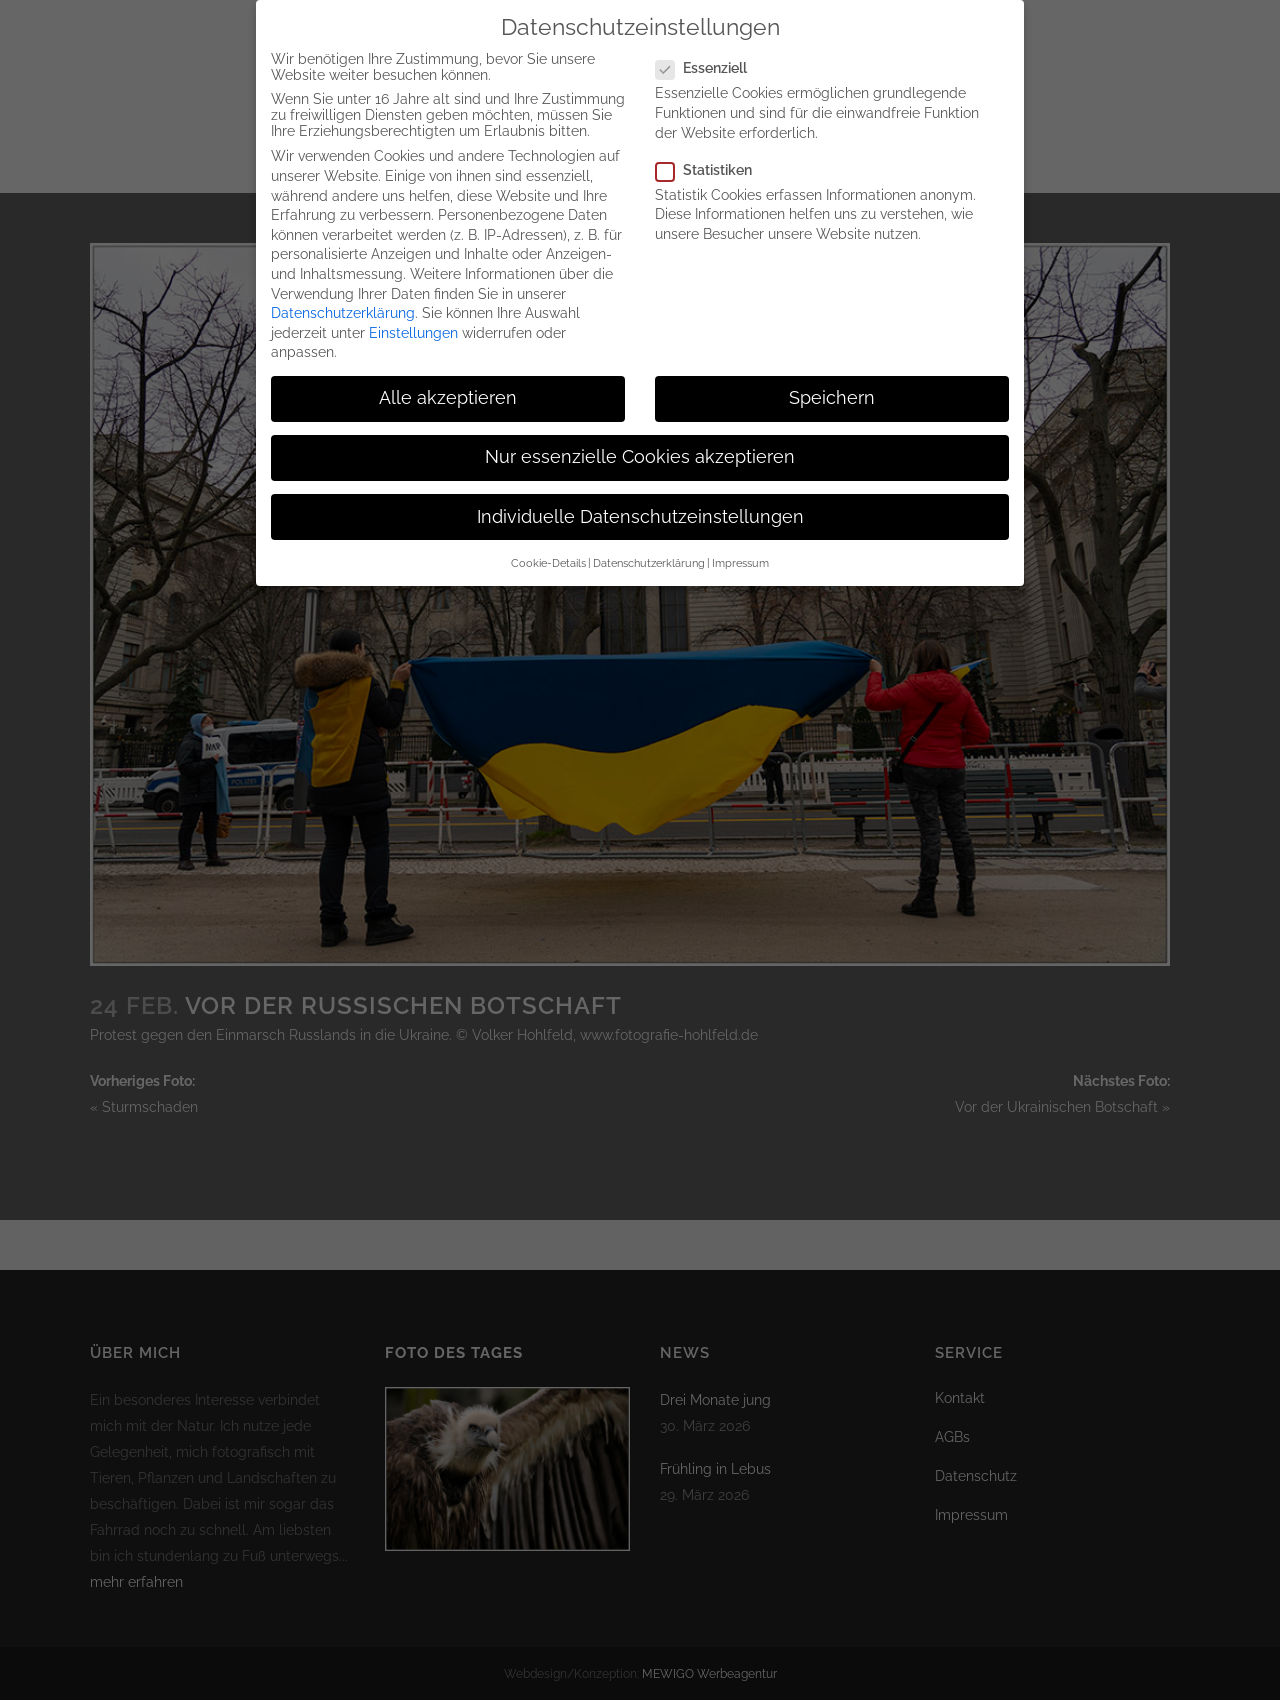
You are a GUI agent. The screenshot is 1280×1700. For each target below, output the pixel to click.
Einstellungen (413, 327)
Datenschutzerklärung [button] (649, 557)
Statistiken (712, 164)
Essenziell (709, 62)
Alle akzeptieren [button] (448, 392)
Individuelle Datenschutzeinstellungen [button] (640, 511)
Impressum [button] (740, 557)
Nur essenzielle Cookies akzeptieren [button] (640, 451)
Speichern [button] (832, 392)
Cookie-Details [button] (548, 557)
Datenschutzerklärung (343, 307)
